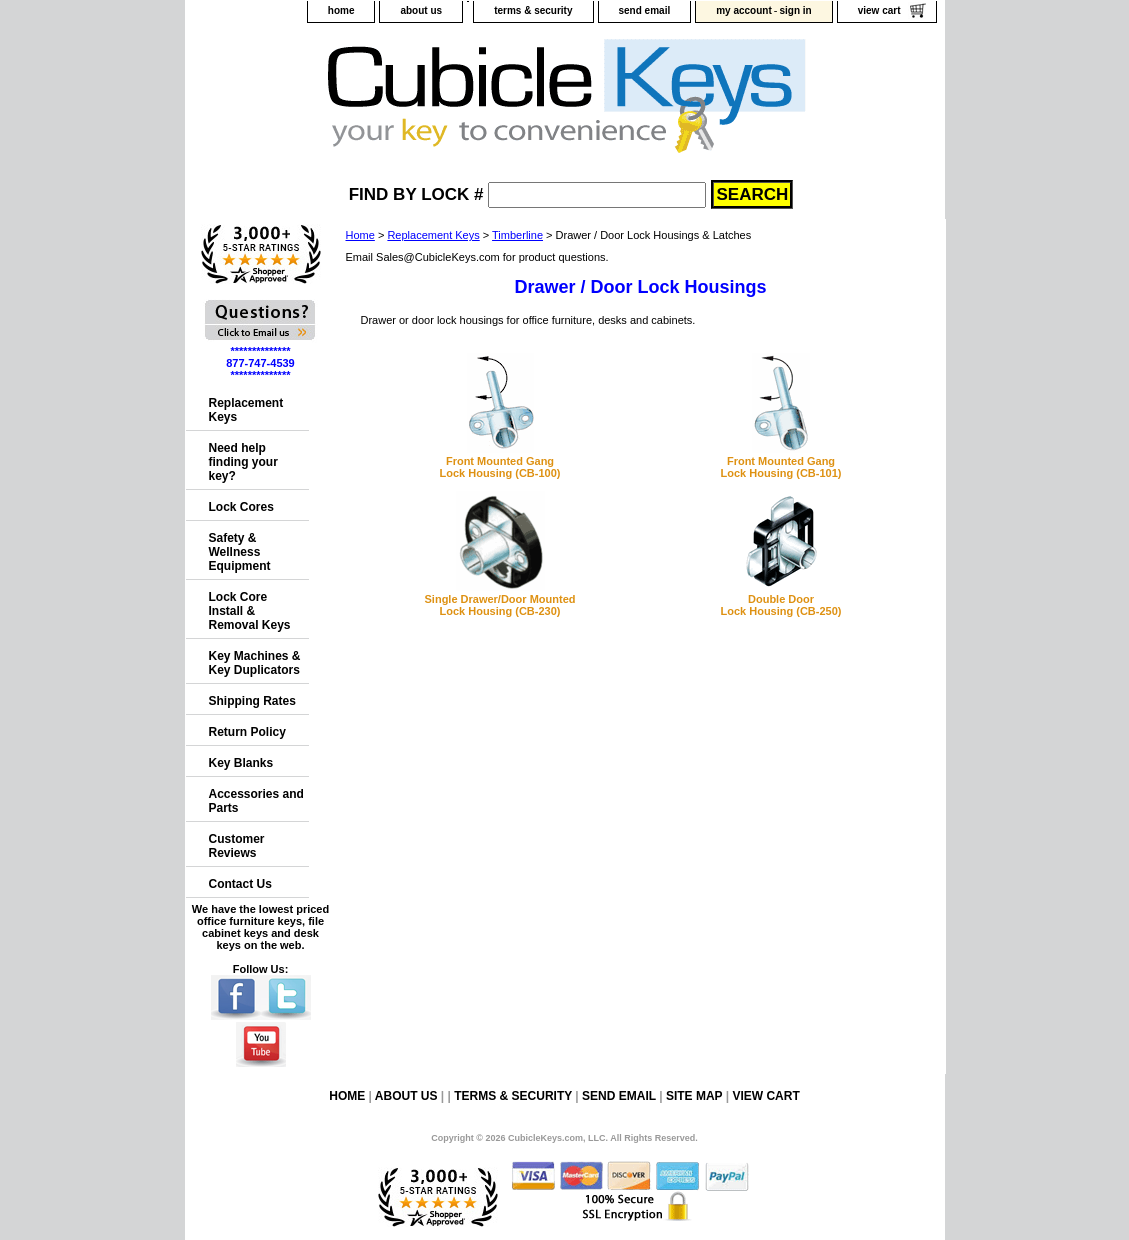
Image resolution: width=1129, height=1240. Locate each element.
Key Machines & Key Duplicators (255, 663)
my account (744, 10)
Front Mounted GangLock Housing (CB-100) (499, 467)
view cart (879, 10)
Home (360, 235)
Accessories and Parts (256, 801)
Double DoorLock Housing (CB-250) (780, 605)
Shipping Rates (252, 701)
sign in (795, 10)
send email (645, 10)
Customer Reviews (237, 846)
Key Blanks (241, 763)
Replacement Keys (433, 235)
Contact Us (240, 884)
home (341, 10)
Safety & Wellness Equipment (240, 552)
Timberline (517, 235)
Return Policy (247, 732)
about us (421, 10)
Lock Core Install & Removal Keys (250, 611)
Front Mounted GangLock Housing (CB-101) (780, 467)
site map (694, 1096)
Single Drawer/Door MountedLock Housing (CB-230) (500, 605)
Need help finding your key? (243, 462)
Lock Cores (241, 507)
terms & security (533, 10)
